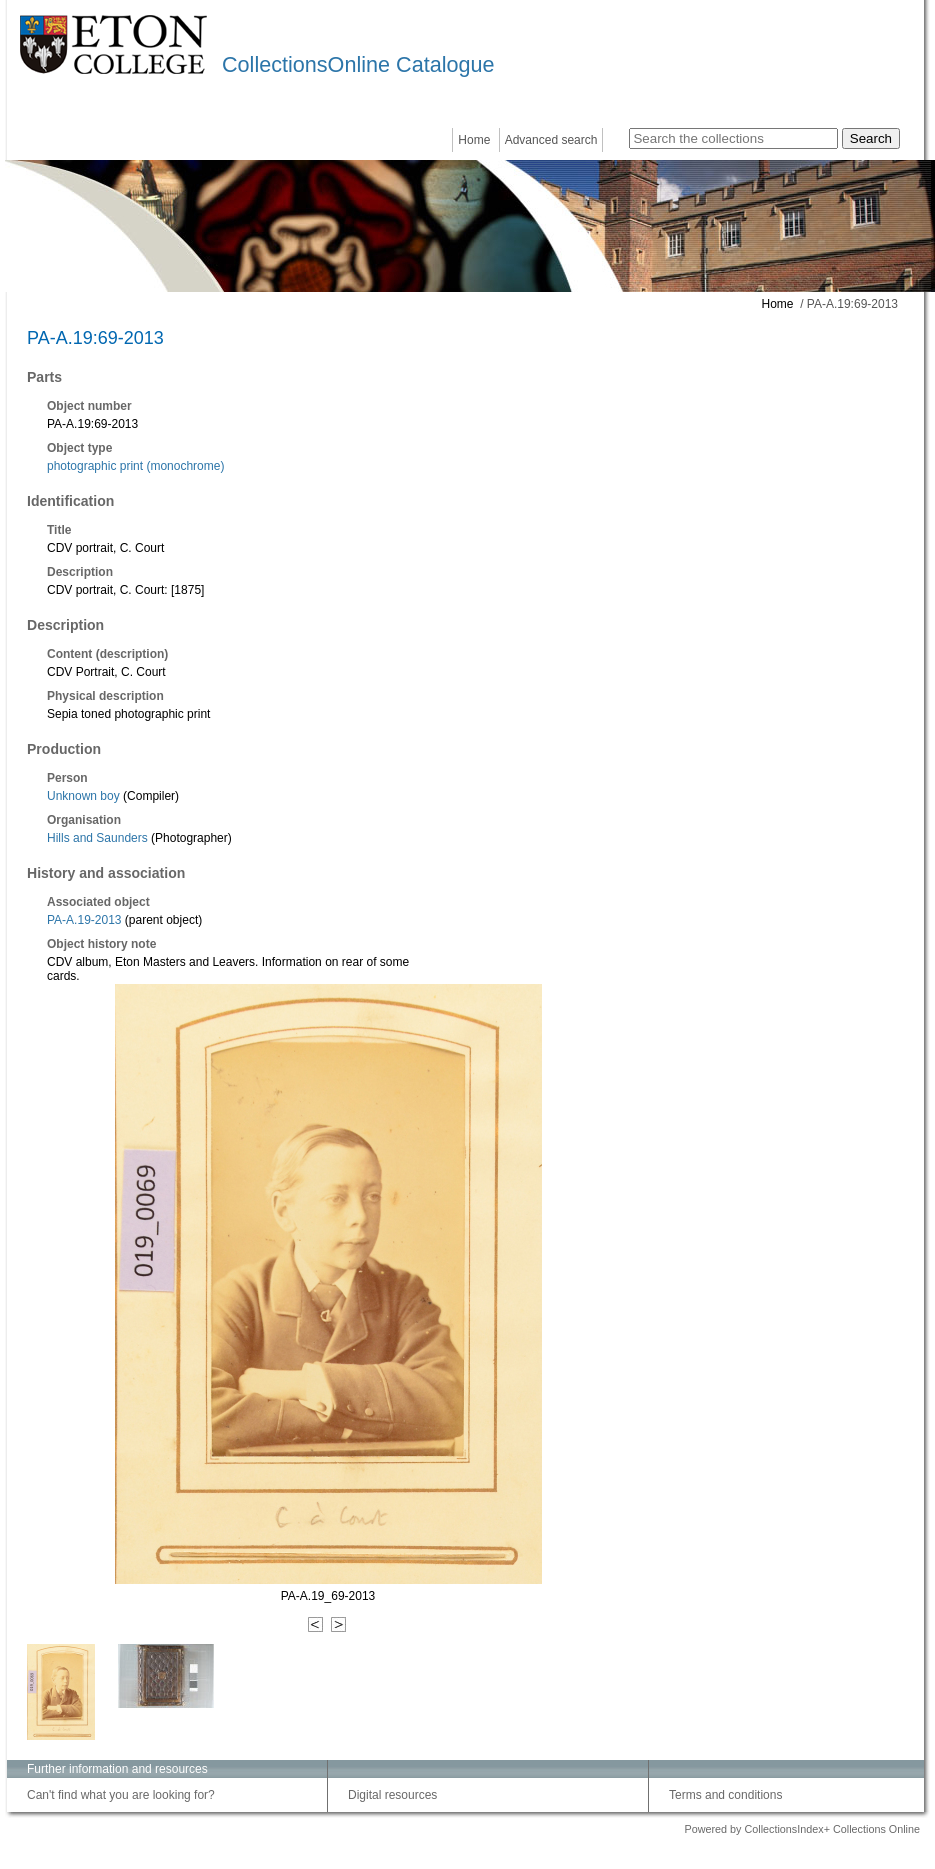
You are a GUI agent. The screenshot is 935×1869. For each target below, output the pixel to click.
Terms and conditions (725, 1795)
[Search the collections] (733, 138)
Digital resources (392, 1795)
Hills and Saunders (97, 838)
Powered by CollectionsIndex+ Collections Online (802, 1829)
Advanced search (551, 140)
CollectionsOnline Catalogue (358, 64)
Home (474, 140)
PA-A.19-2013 (84, 920)
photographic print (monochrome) (135, 466)
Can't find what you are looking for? (121, 1795)
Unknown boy (83, 796)
